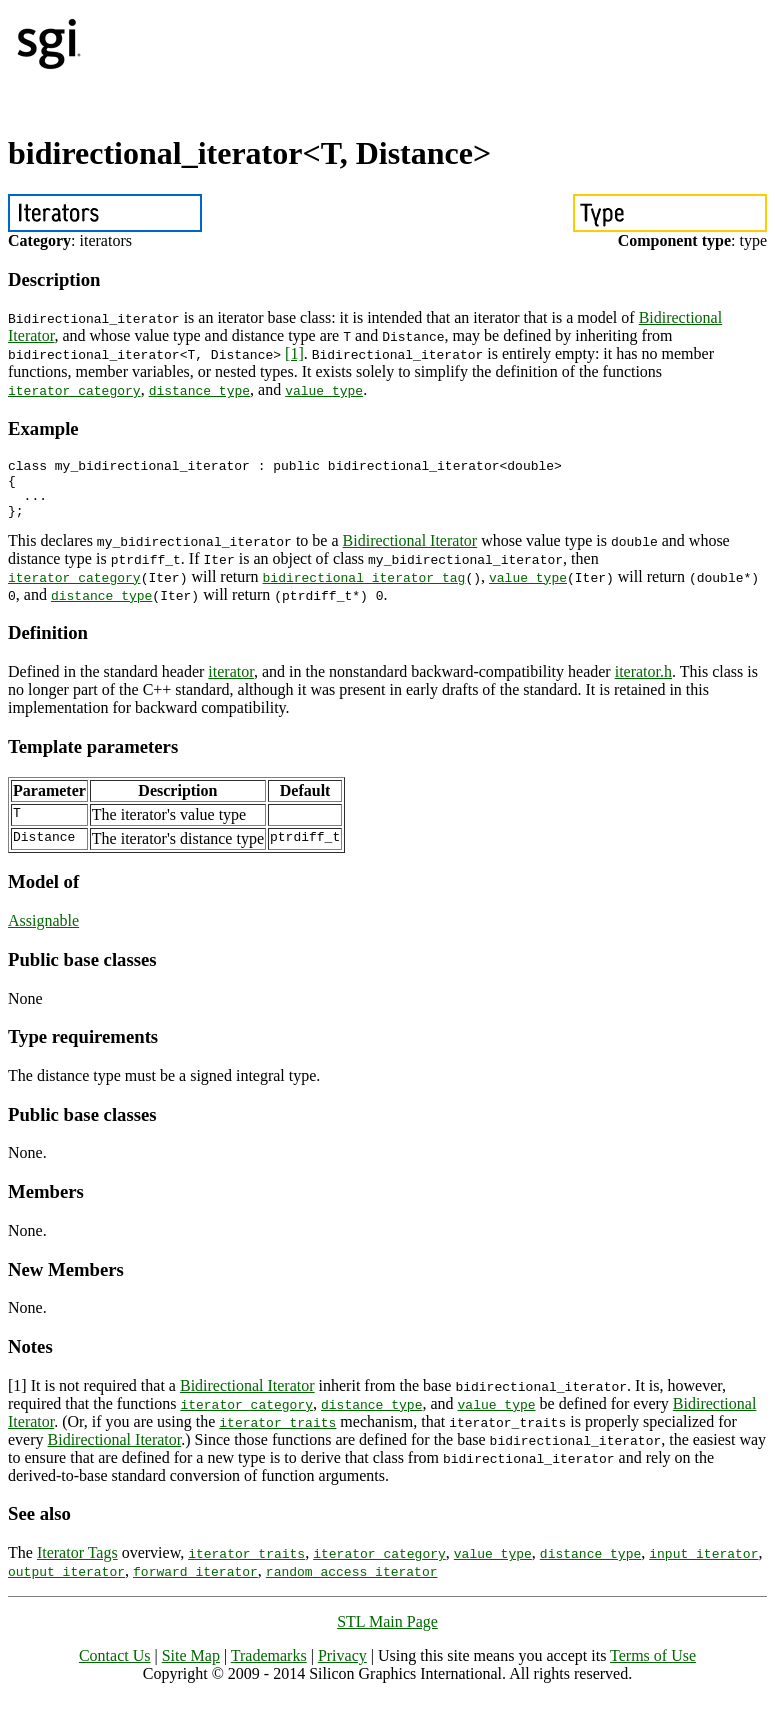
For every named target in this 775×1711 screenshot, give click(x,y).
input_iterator (703, 1565)
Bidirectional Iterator (410, 552)
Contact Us (115, 1667)
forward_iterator (195, 1583)
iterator (231, 683)
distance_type (199, 390)
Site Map (191, 1667)
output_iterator (66, 1583)
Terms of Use (653, 1667)
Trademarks (269, 1667)
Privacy (342, 1667)
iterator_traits (277, 1434)
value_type (324, 390)
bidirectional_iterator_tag (364, 589)
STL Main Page (387, 1633)
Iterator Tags (77, 1564)
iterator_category (74, 390)
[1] (294, 353)
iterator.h (643, 683)
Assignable (43, 932)
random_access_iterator (352, 1583)
